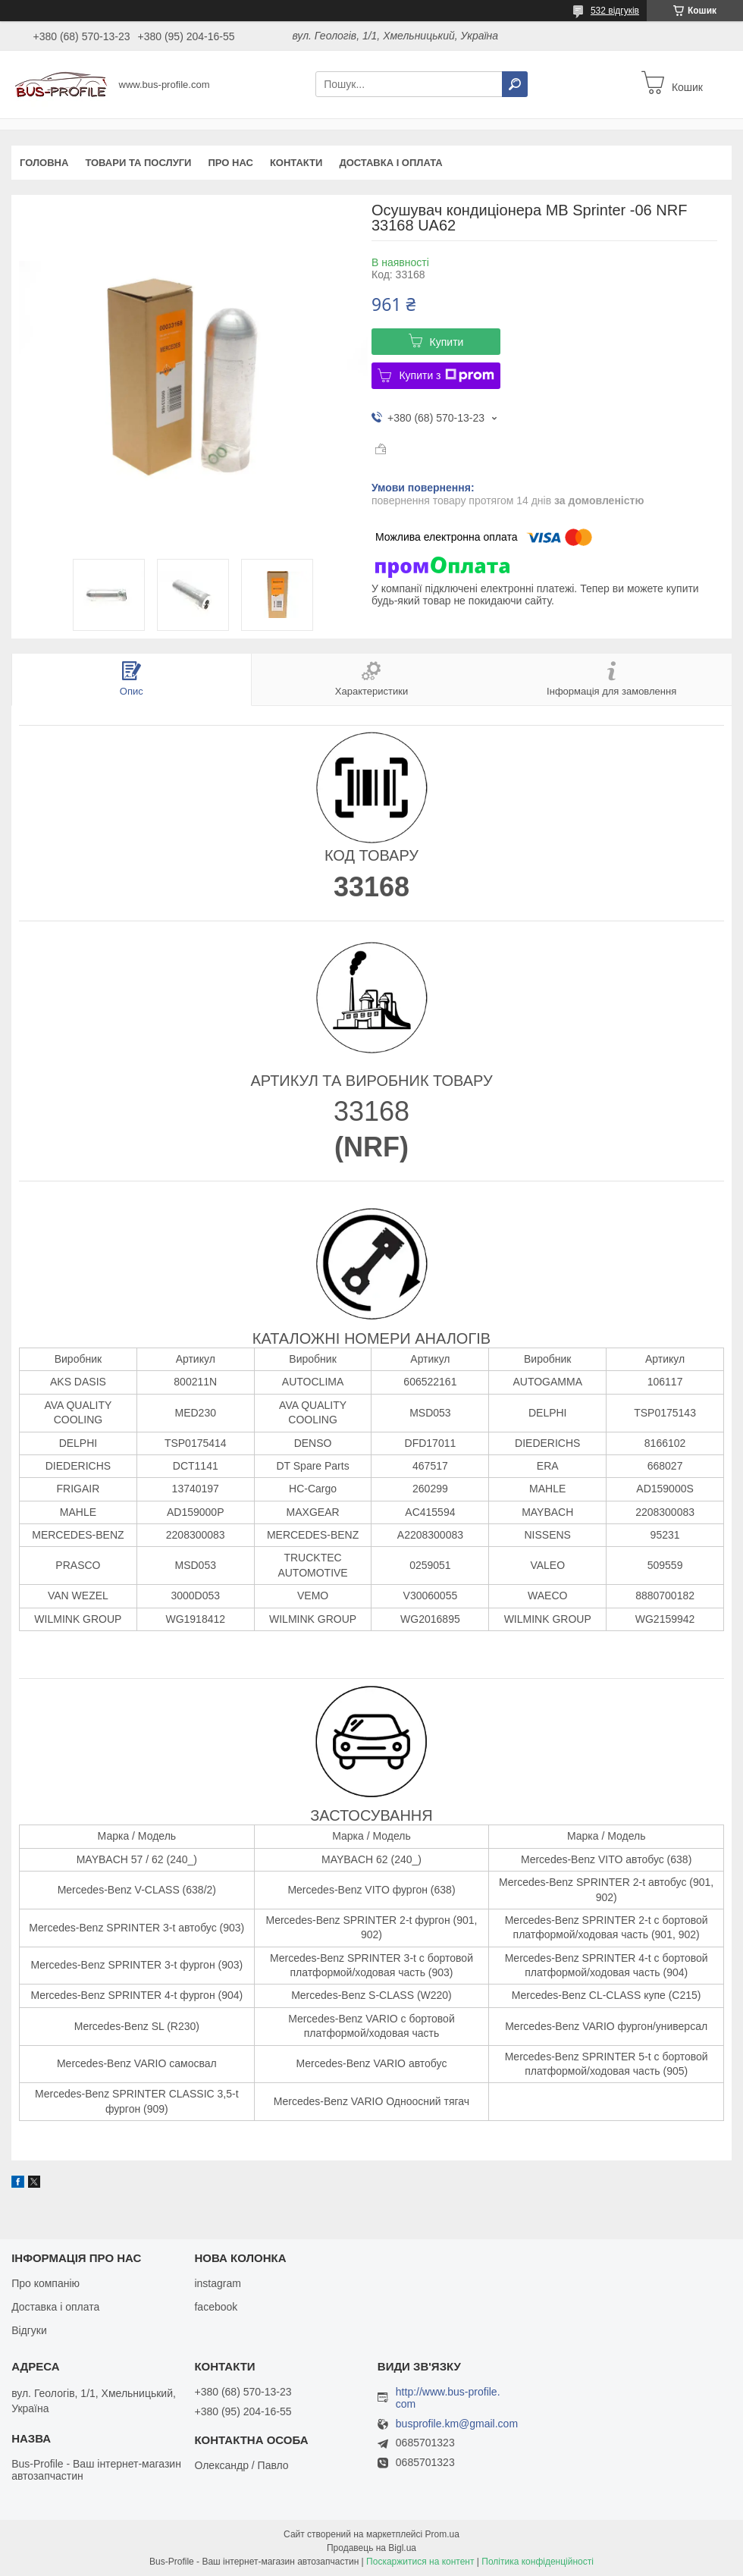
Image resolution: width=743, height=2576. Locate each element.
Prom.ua (442, 2534)
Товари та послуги (138, 162)
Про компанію (45, 2283)
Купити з (446, 375)
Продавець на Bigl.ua (371, 2548)
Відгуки (29, 2330)
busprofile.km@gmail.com (457, 2424)
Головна (44, 162)
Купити (447, 342)
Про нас (230, 162)
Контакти (296, 162)
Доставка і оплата (390, 162)
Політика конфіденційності (537, 2561)
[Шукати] (515, 84)
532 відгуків (615, 10)
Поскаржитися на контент (420, 2561)
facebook (215, 2307)
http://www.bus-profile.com (448, 2398)
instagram (217, 2283)
